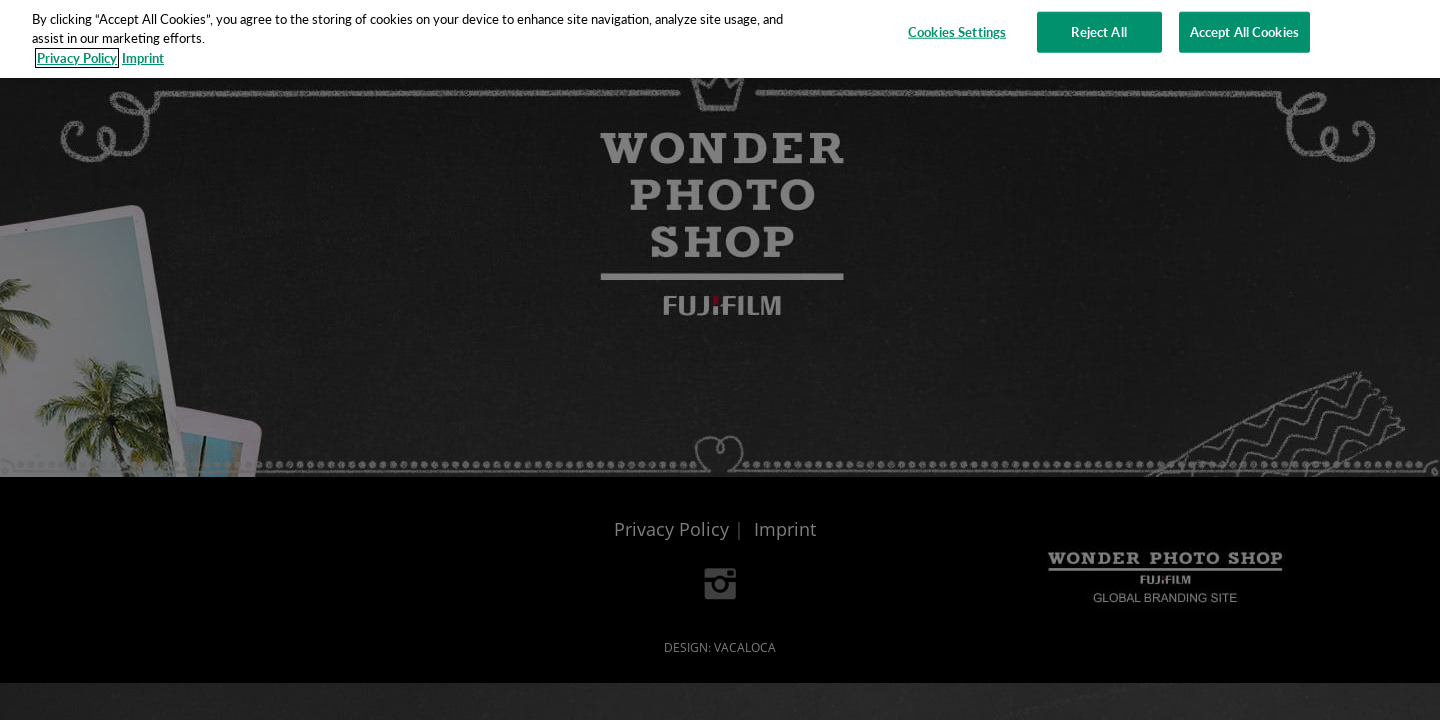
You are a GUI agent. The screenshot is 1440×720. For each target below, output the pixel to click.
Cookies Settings (957, 27)
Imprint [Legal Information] (143, 53)
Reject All (1098, 27)
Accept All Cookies (1244, 27)
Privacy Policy (77, 53)
